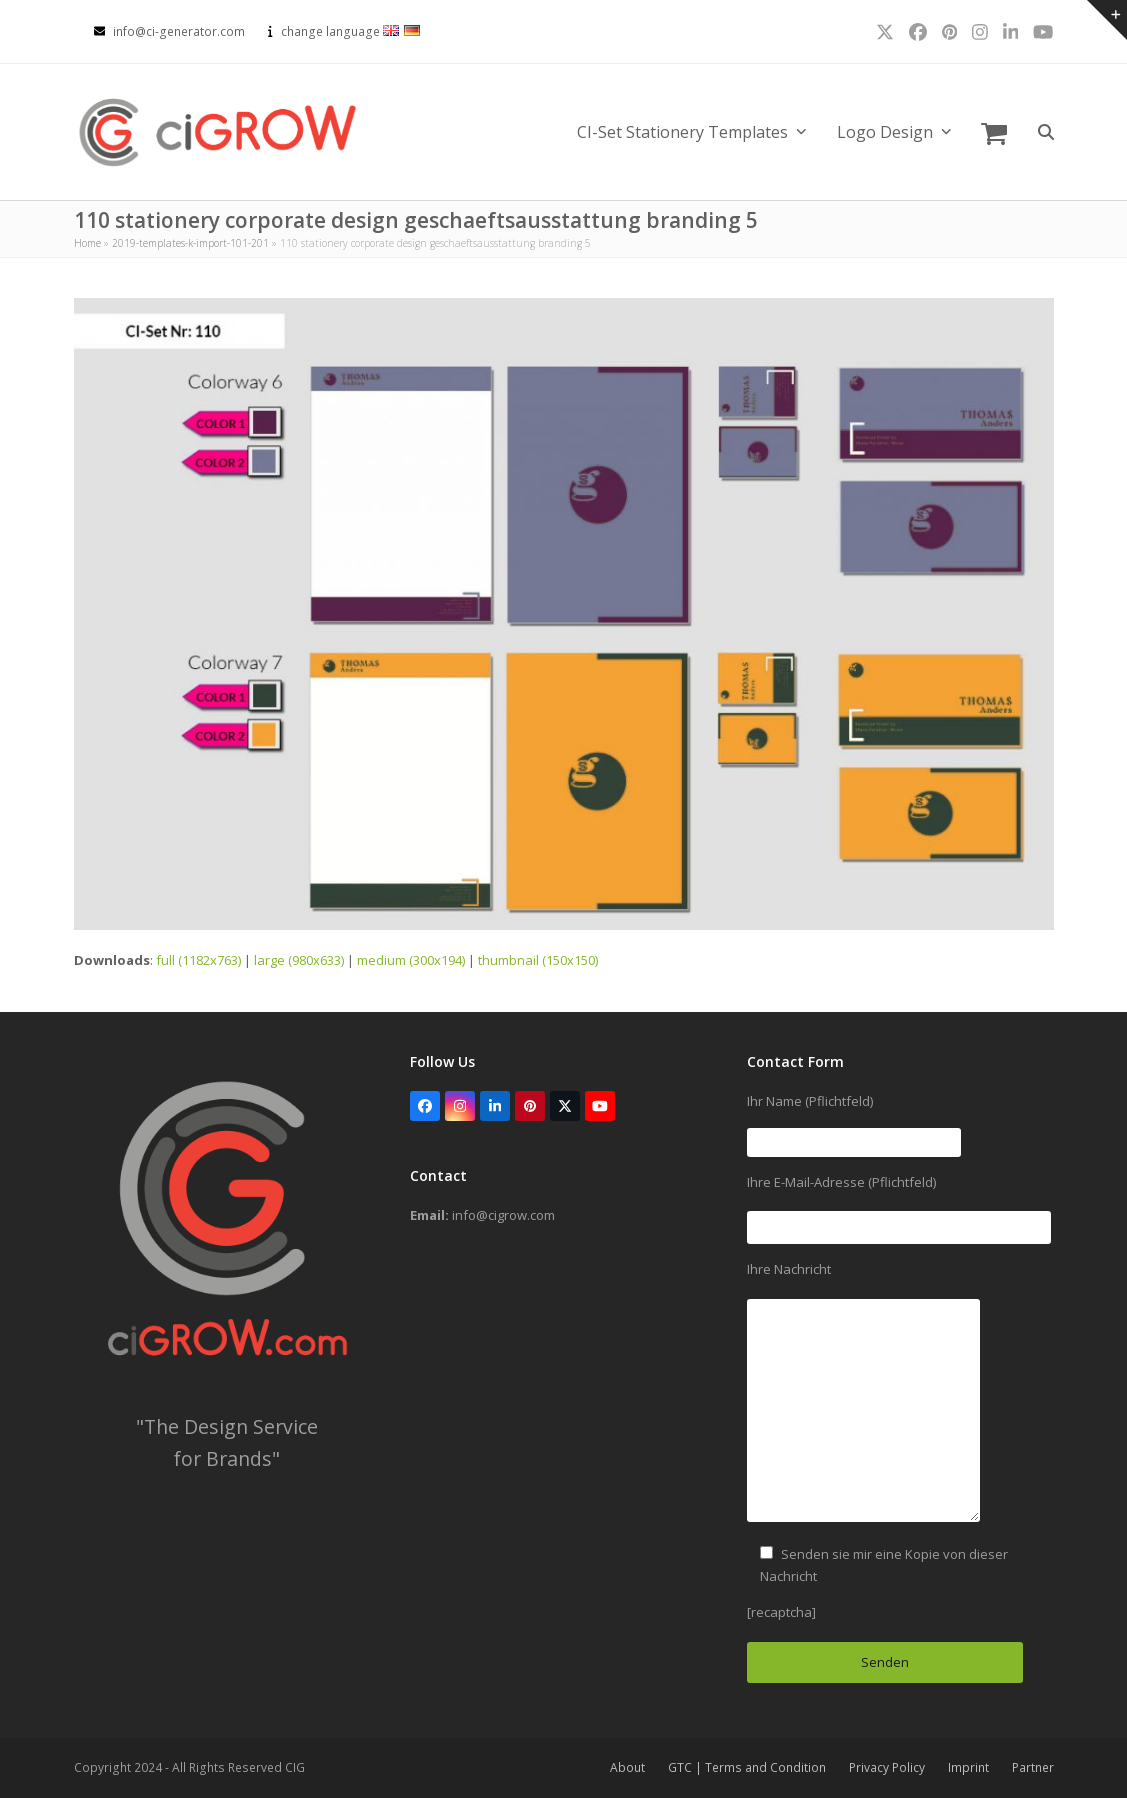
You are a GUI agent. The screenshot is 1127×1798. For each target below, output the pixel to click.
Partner (1033, 1767)
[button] (994, 132)
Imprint (968, 1767)
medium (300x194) (411, 960)
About (627, 1767)
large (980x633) (299, 960)
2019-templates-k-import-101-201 (190, 243)
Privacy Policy (887, 1767)
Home (87, 243)
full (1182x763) (198, 960)
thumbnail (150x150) (538, 960)
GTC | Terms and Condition (747, 1767)
